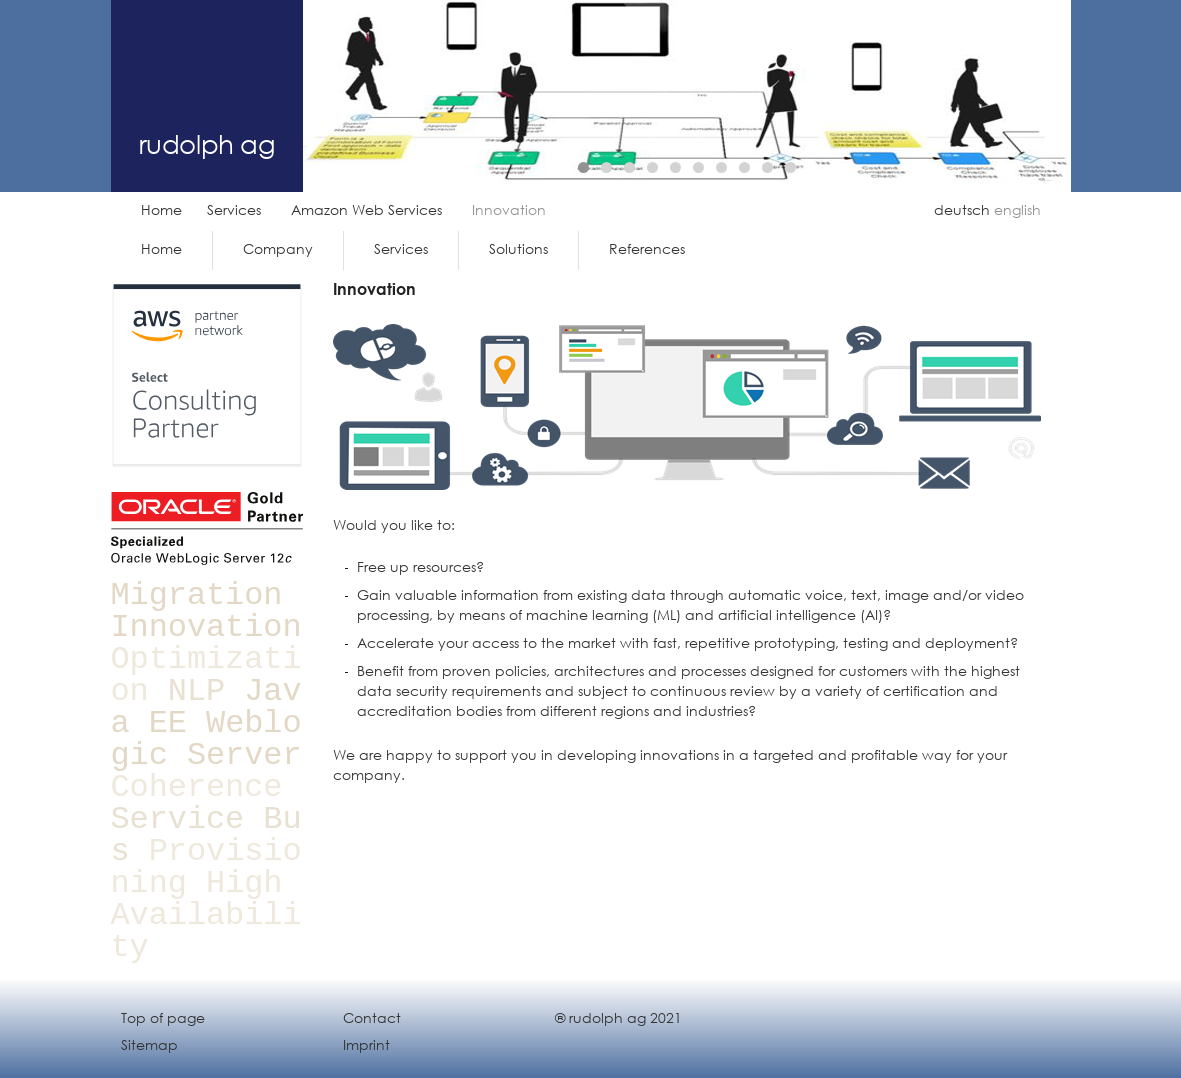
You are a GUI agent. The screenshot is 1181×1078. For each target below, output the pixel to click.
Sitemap (149, 1044)
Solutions (518, 248)
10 (790, 167)
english (1017, 209)
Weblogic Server (206, 739)
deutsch (962, 209)
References (647, 248)
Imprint (366, 1044)
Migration (197, 595)
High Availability (206, 915)
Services (234, 209)
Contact (372, 1017)
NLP (196, 691)
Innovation (206, 627)
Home (161, 209)
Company (278, 248)
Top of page (163, 1017)
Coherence (197, 787)
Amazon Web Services (366, 209)
